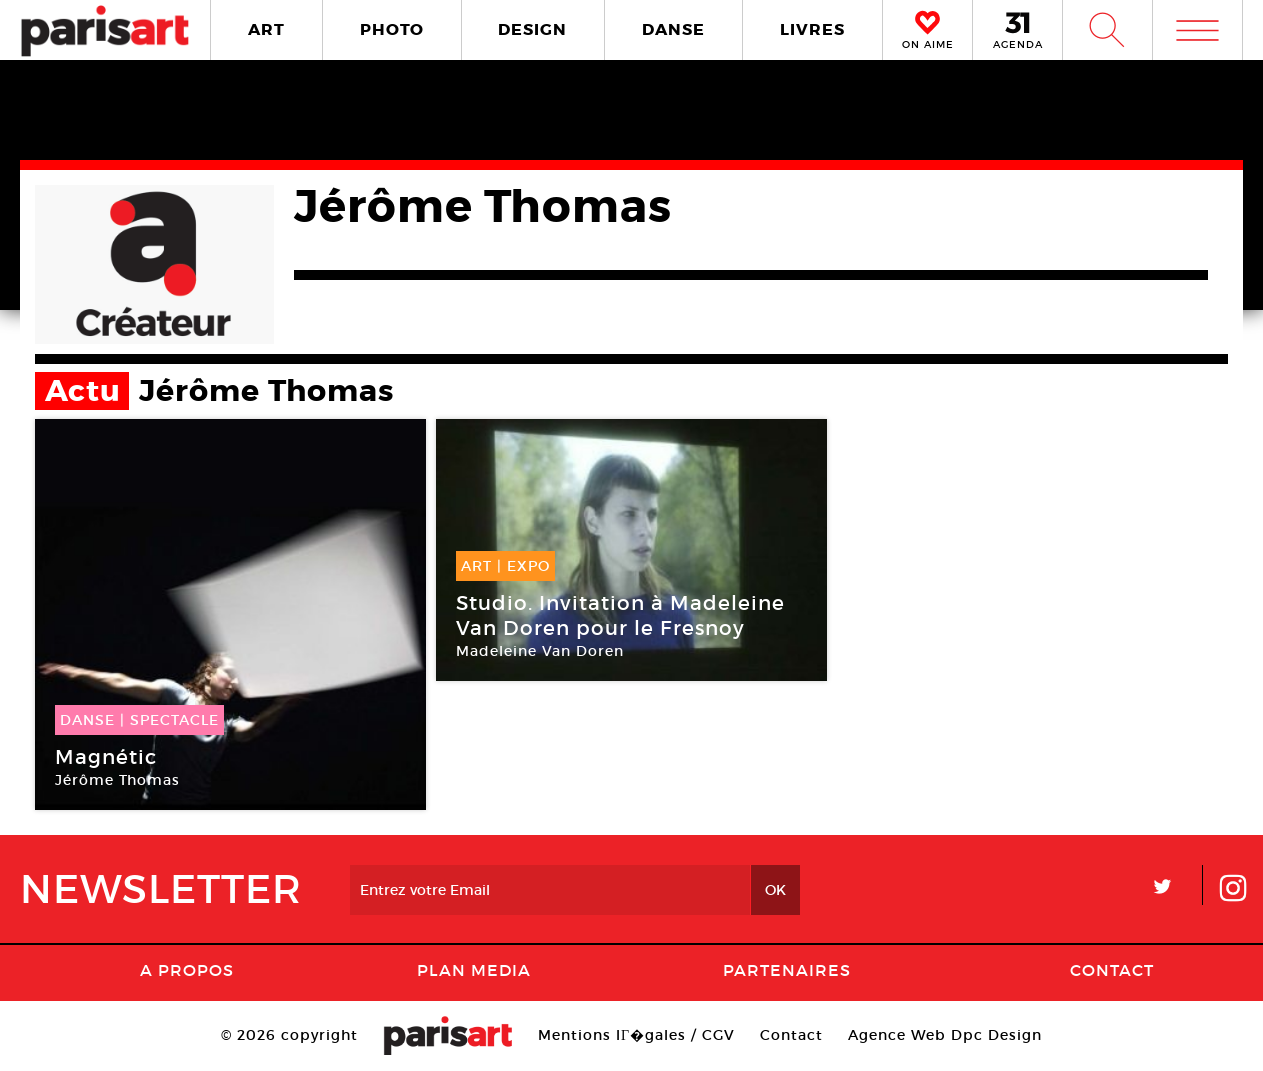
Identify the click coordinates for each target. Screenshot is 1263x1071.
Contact (1112, 970)
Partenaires (787, 970)
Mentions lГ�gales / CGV (636, 1035)
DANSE (673, 29)
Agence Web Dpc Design (945, 1035)
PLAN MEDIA (474, 970)
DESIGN (532, 29)
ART (266, 29)
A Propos (187, 970)
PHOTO (392, 29)
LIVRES (812, 29)
